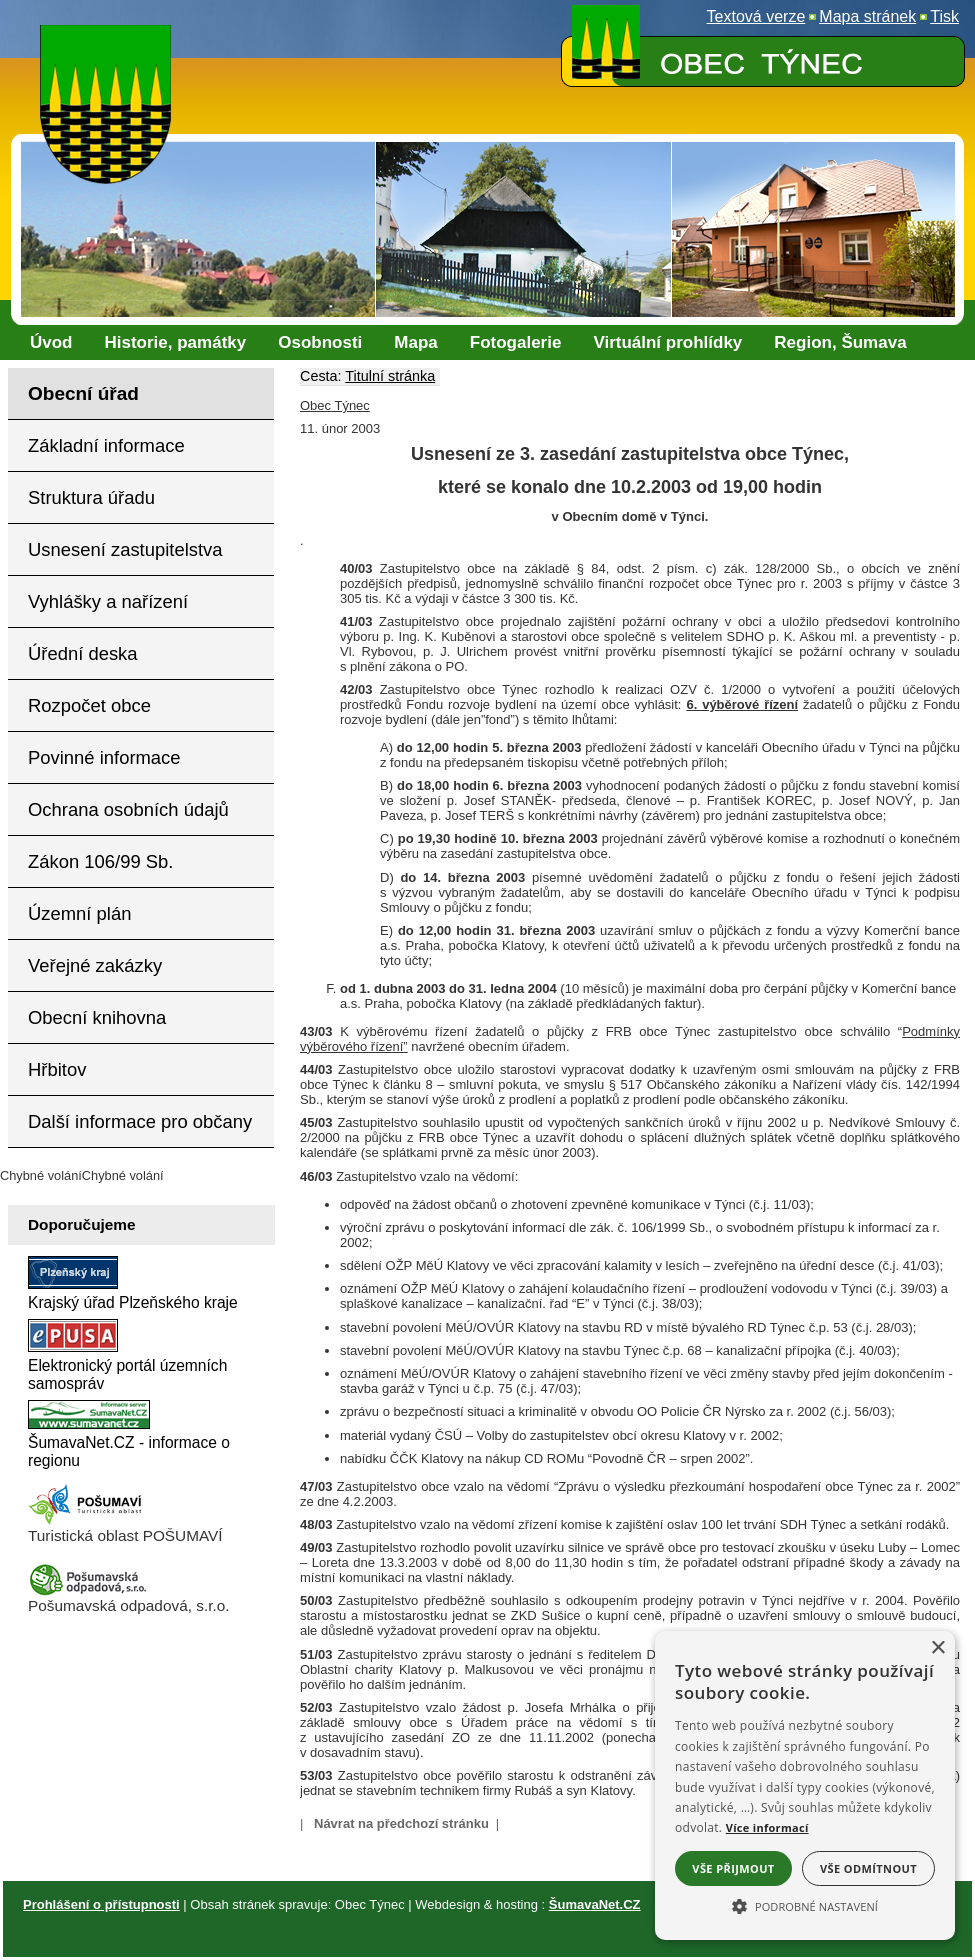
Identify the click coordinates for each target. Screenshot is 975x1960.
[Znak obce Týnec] (110, 37)
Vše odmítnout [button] (868, 1868)
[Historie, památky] (176, 343)
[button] (805, 1905)
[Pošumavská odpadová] (88, 1591)
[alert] (805, 1785)
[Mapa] (415, 343)
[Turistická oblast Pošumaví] (88, 1521)
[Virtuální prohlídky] (667, 343)
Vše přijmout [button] (733, 1868)
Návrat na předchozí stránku (401, 1823)
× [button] (937, 1648)
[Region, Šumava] (840, 343)
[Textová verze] (756, 17)
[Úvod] (51, 343)
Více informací (767, 1827)
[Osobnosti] (320, 343)
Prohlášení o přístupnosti (101, 1904)
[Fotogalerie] (516, 343)
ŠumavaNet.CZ (595, 1904)
